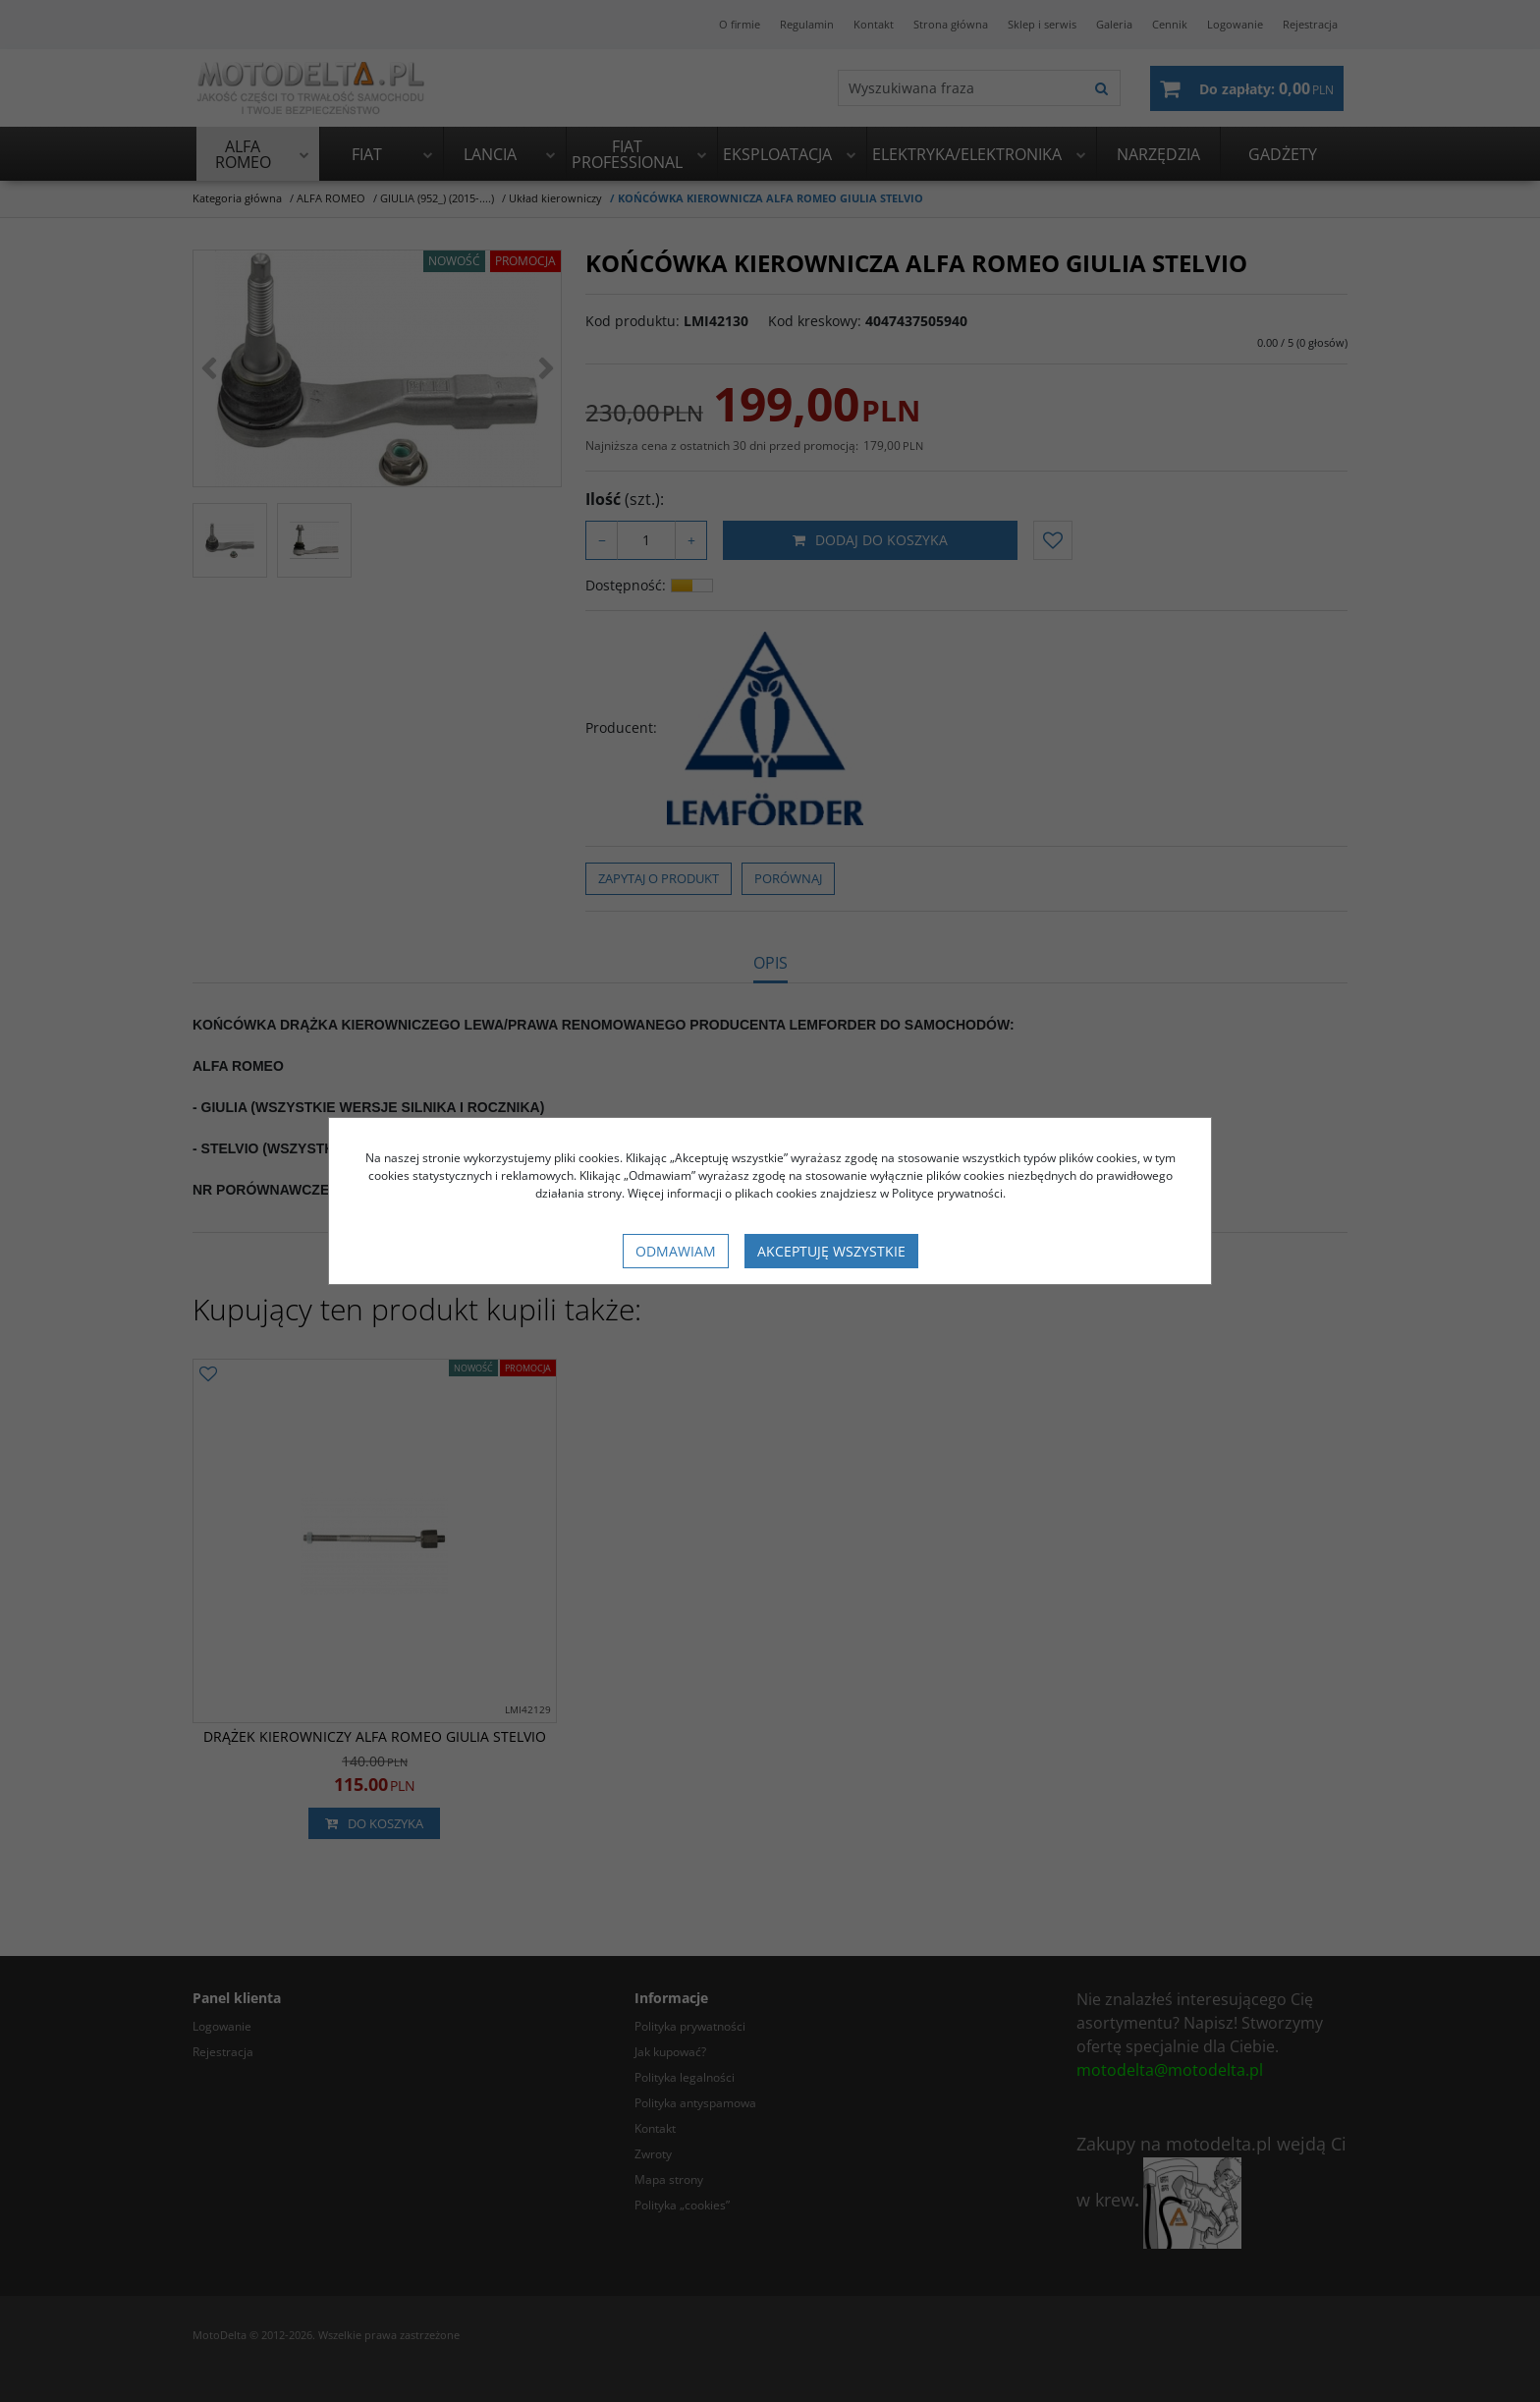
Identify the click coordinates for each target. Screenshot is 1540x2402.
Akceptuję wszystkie (831, 1251)
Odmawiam (675, 1251)
